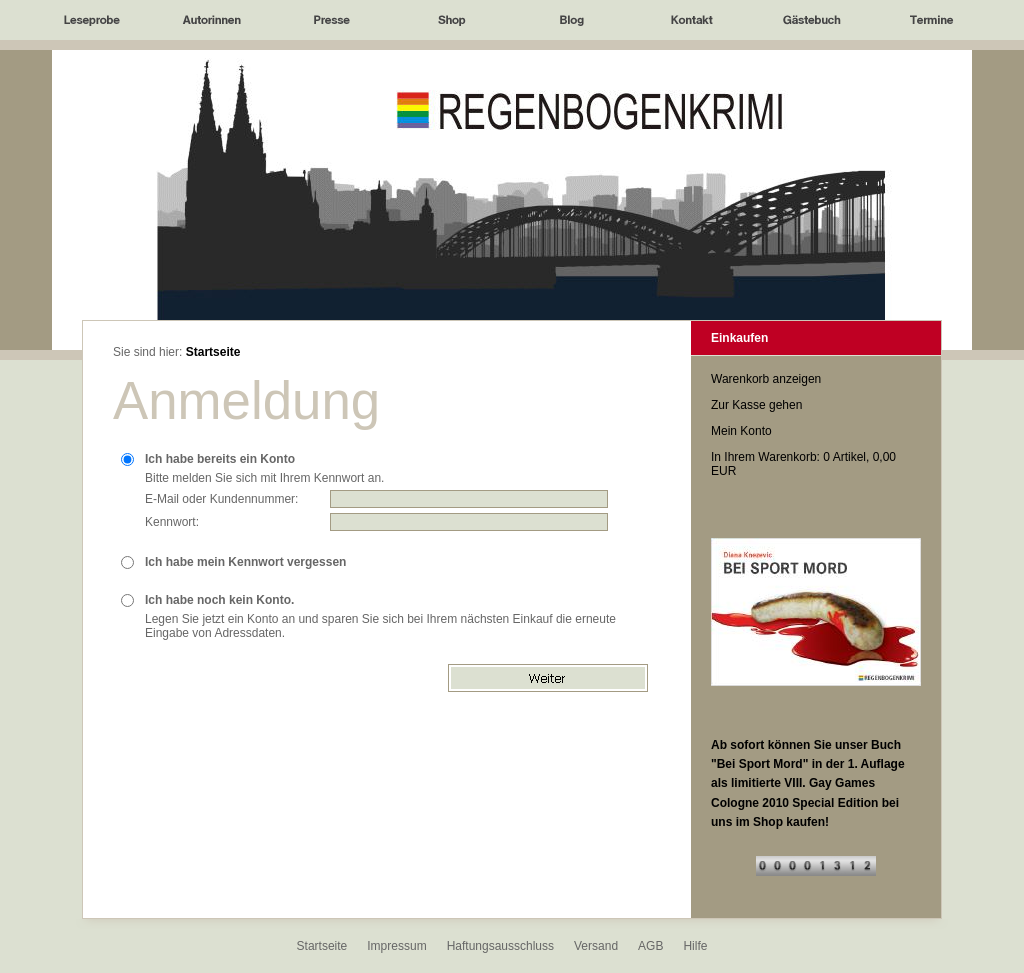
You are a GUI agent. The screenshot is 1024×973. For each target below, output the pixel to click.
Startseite (213, 352)
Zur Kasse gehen (756, 405)
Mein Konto (741, 431)
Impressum (396, 946)
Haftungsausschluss (500, 946)
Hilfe (695, 946)
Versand (596, 946)
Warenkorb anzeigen (766, 379)
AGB (650, 946)
